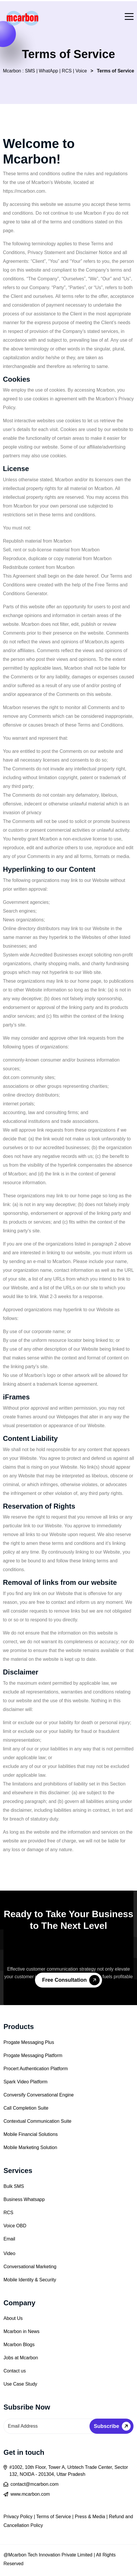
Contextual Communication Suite (37, 2121)
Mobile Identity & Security (29, 2279)
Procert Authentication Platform (35, 2068)
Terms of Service (54, 2516)
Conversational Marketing (29, 2266)
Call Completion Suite (25, 2108)
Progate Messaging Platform (32, 2055)
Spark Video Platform (25, 2081)
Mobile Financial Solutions (30, 2134)
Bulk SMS (13, 2186)
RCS (8, 2212)
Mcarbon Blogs (19, 2344)
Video (9, 2253)
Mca (7, 2331)
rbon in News (25, 2331)
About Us (13, 2318)
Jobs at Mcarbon (20, 2357)
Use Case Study (20, 2384)
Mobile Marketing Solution (30, 2147)
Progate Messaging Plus (28, 2042)
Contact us (14, 2370)
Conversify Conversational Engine (38, 2094)
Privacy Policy (18, 2516)
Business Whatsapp (24, 2199)
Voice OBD (14, 2225)
